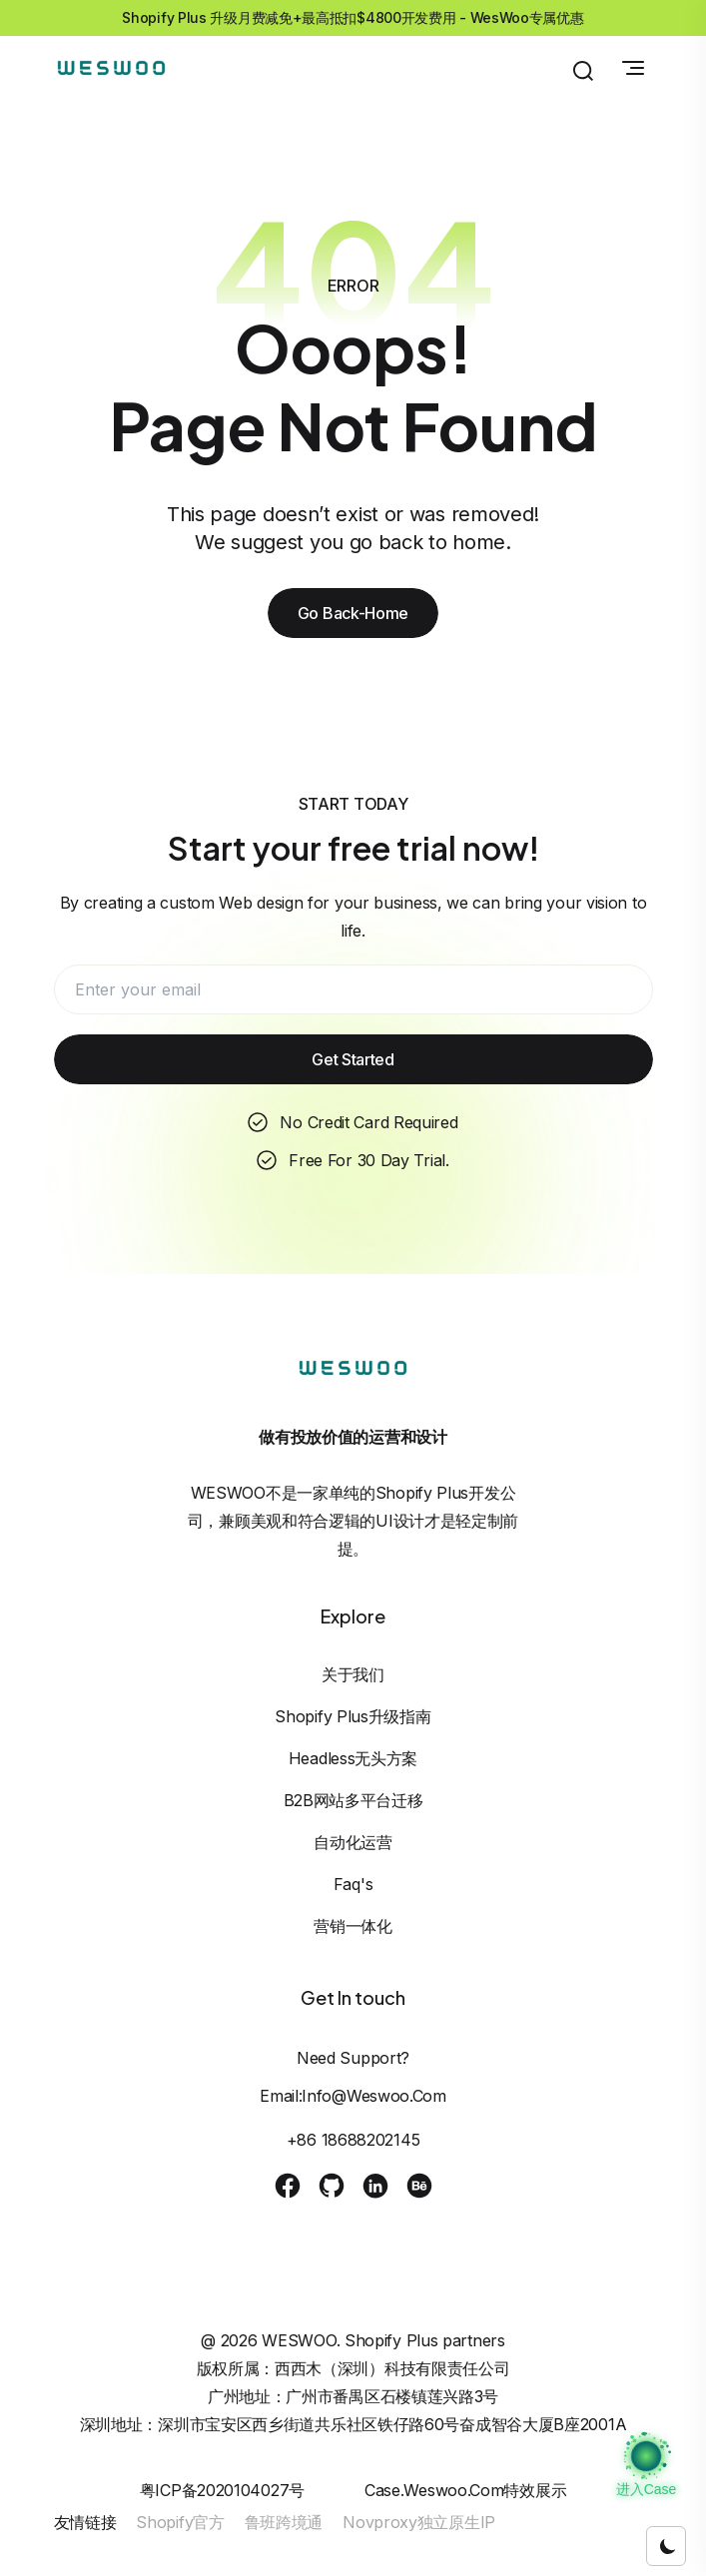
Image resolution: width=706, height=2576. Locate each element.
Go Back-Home (353, 613)
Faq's (353, 1884)
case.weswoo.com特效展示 (465, 2490)
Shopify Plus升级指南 (352, 1716)
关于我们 (353, 1674)
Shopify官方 (180, 2522)
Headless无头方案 (353, 1758)
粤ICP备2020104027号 (222, 2490)
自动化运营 (353, 1842)
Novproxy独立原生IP (419, 2522)
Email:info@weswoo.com (353, 2096)
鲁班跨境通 (284, 2522)
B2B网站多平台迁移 (353, 1800)
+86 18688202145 (353, 2140)
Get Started (353, 1059)
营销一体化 (353, 1926)
